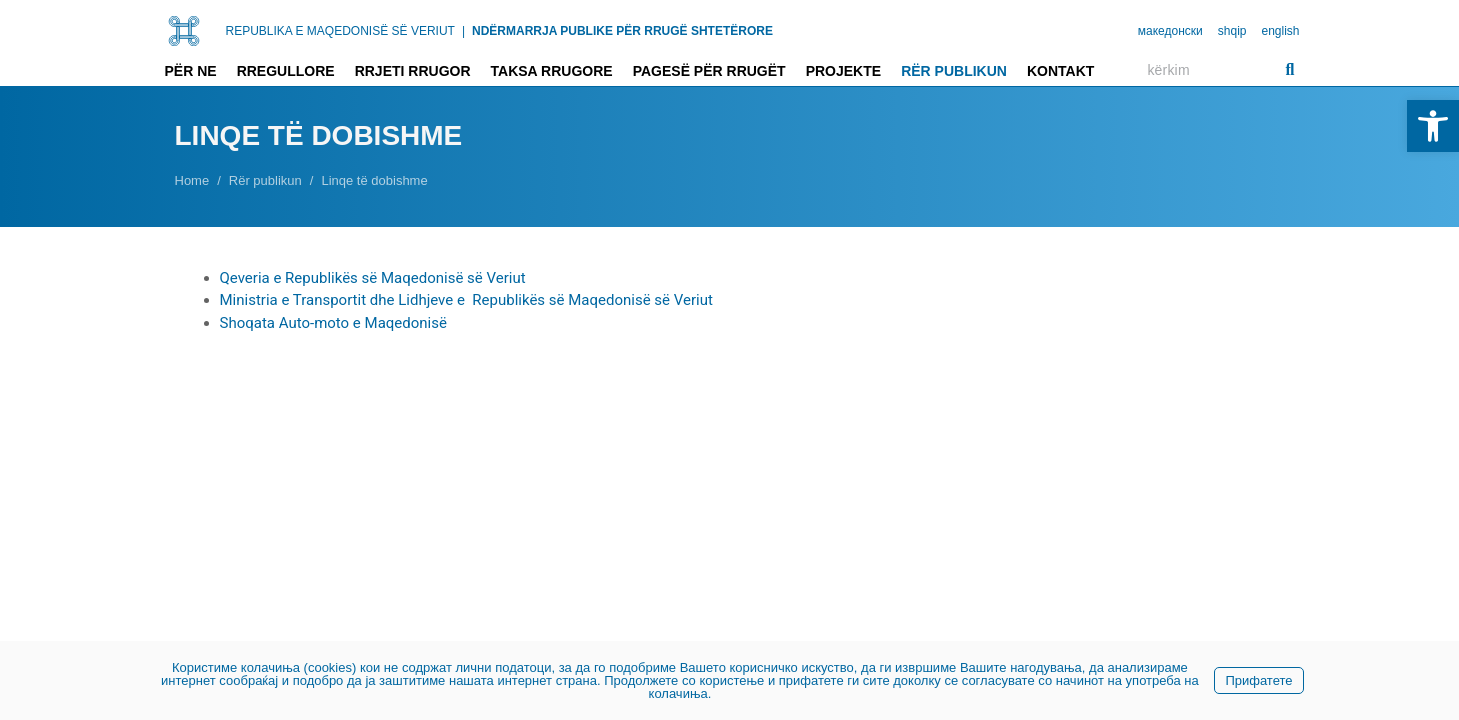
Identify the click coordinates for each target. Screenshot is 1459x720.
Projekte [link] (843, 71)
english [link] (1280, 31)
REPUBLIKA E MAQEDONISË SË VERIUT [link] (340, 31)
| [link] (463, 31)
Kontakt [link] (1060, 71)
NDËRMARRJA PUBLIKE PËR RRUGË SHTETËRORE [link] (622, 31)
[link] (1433, 126)
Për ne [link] (191, 71)
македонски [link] (1170, 31)
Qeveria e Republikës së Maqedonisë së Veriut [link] (373, 278)
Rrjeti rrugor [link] (413, 71)
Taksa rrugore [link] (552, 71)
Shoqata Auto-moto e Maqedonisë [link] (333, 323)
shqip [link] (1232, 31)
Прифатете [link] (1258, 680)
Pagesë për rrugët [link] (709, 71)
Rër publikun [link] (954, 71)
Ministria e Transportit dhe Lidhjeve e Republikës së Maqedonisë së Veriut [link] (466, 300)
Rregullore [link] (286, 71)
